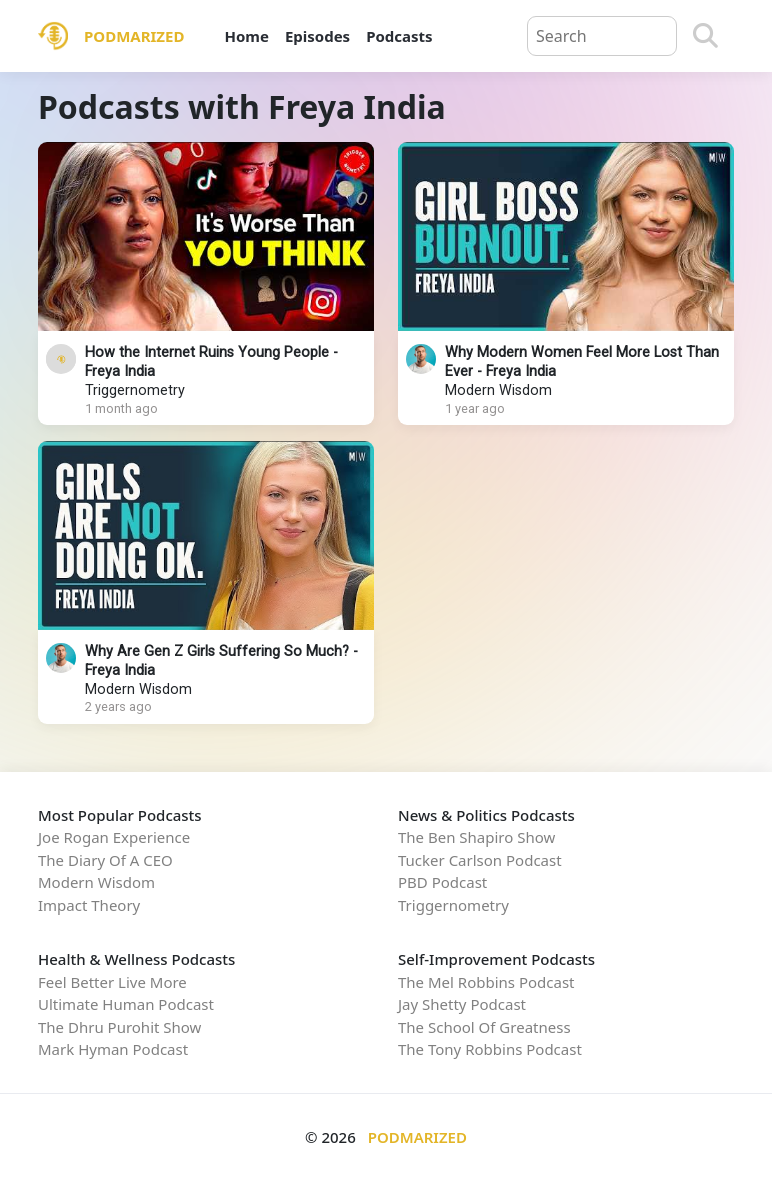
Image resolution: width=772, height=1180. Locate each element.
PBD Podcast (442, 882)
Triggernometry (135, 390)
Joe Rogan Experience (114, 837)
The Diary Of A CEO (105, 860)
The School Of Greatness (484, 1027)
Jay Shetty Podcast (462, 1004)
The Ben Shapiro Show (476, 837)
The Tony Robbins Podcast (490, 1049)
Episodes (317, 36)
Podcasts (399, 36)
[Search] (705, 36)
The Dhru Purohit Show (119, 1027)
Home (246, 36)
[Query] (602, 36)
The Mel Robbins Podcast (486, 982)
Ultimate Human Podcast (126, 1004)
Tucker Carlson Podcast (480, 860)
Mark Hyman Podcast (113, 1049)
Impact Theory (89, 905)
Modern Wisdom (498, 390)
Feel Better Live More (112, 982)
